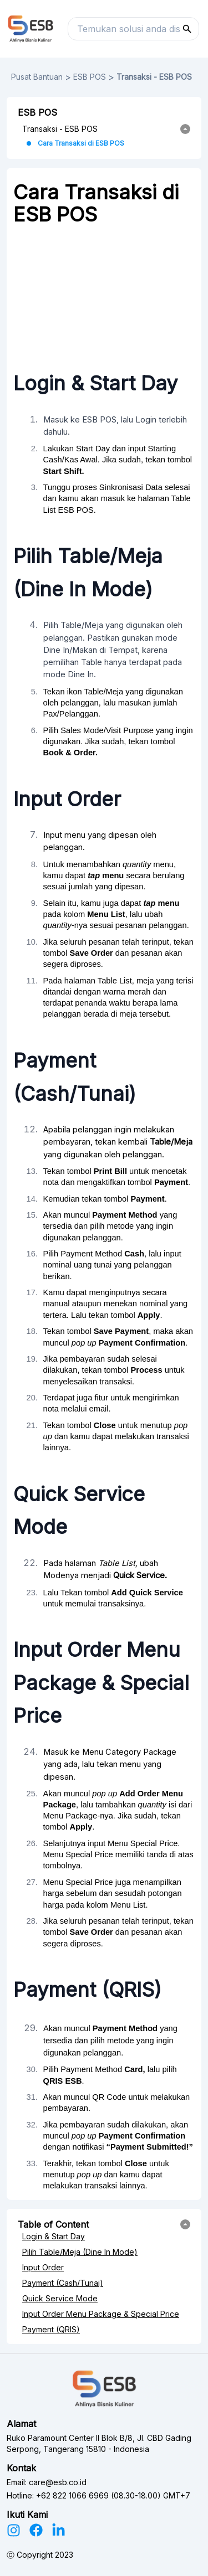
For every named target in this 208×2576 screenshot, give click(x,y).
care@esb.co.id (58, 2482)
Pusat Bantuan (37, 76)
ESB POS (89, 76)
